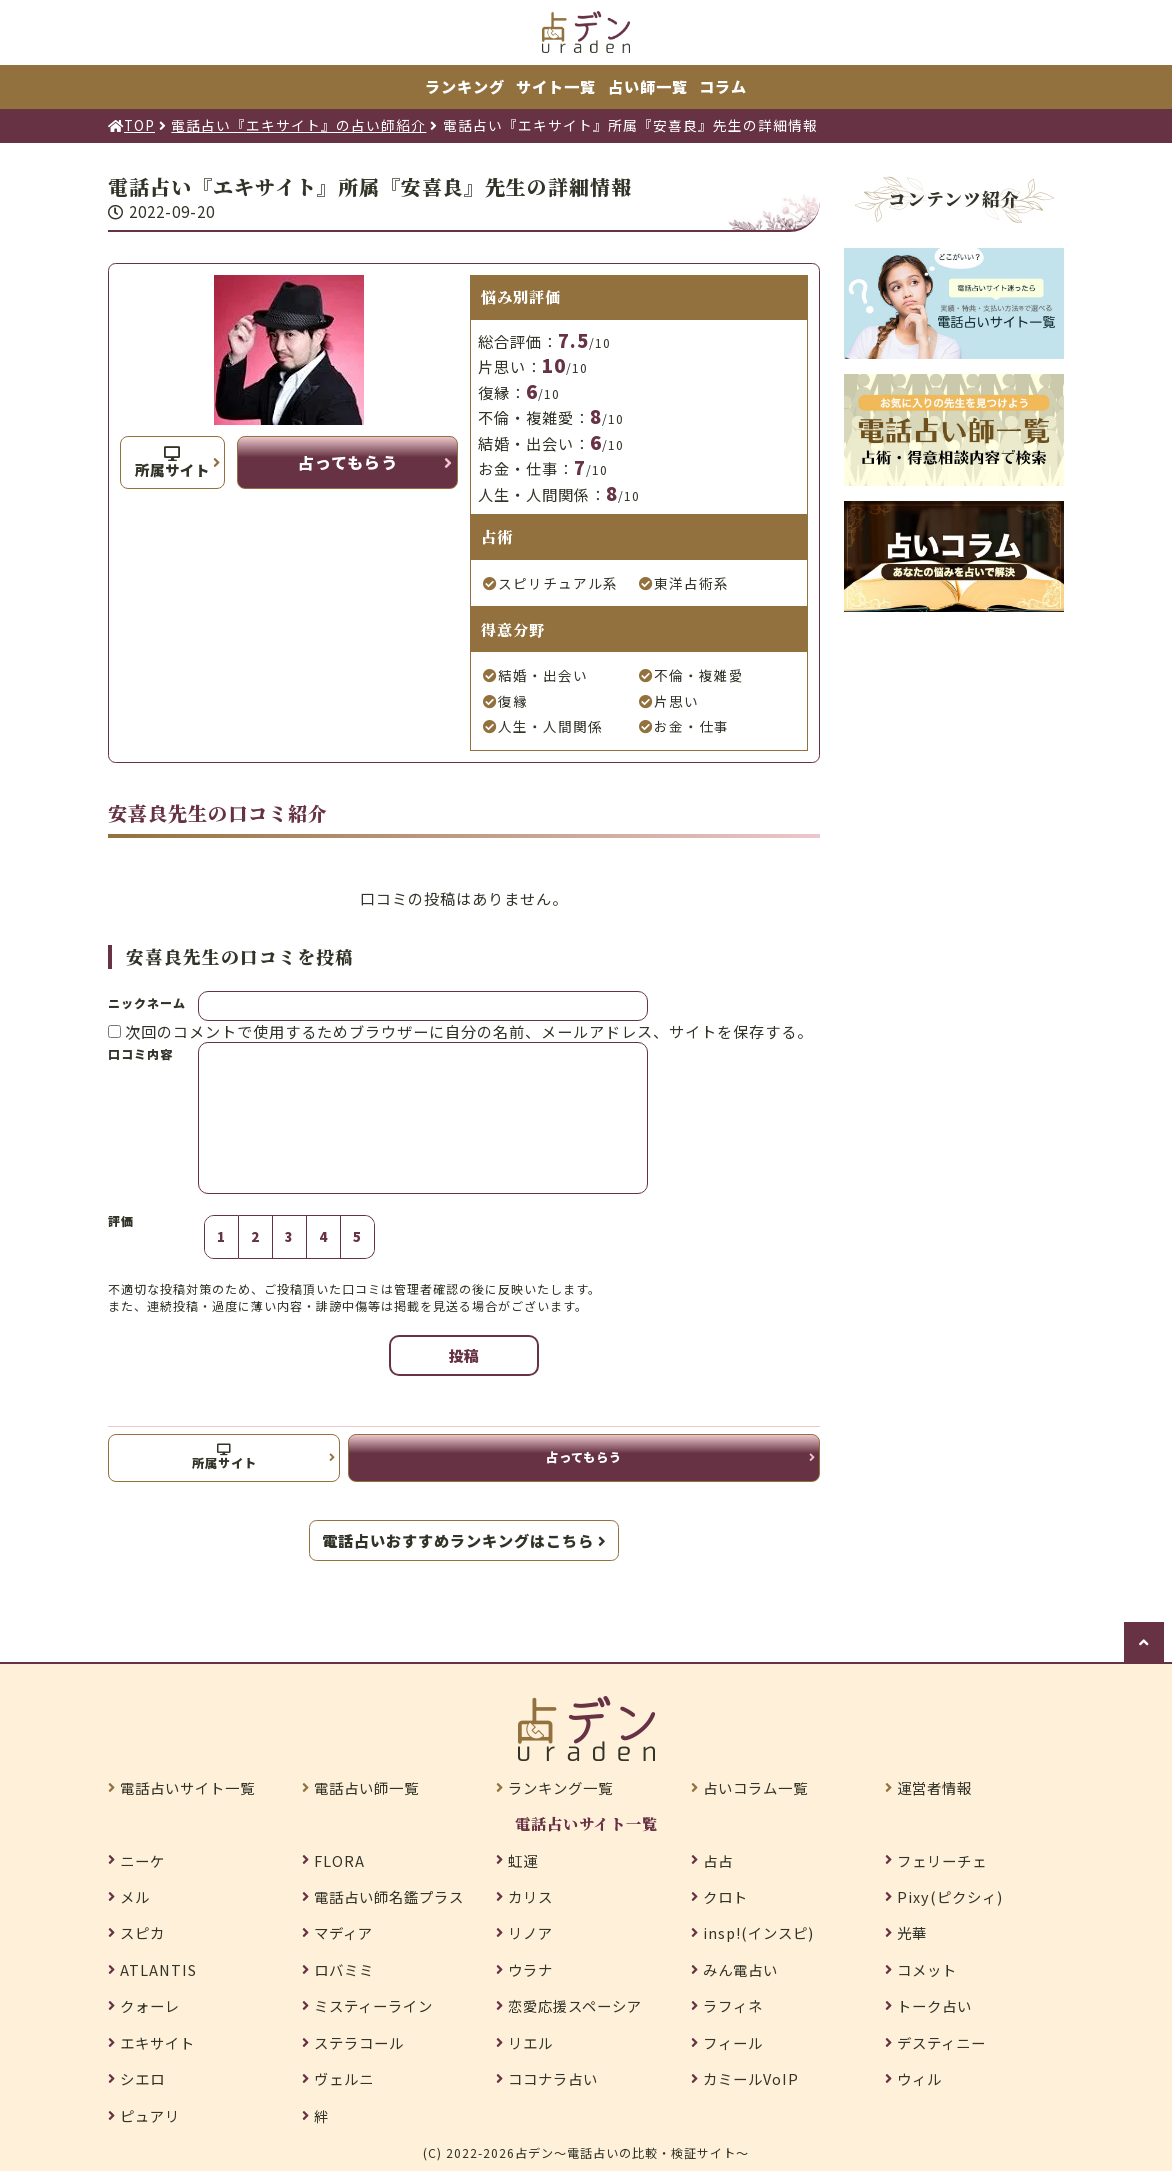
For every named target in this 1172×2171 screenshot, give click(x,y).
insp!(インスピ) (758, 1933)
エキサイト (157, 2043)
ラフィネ (733, 2006)
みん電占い (740, 1970)
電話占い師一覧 (366, 1788)
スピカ (142, 1933)
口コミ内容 (140, 1053)
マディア (343, 1933)
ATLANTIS (158, 1970)
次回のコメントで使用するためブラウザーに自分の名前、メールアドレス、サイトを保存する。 (469, 1031)
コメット (927, 1970)
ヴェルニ (344, 2079)
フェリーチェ (942, 1861)
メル (135, 1897)
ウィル (919, 2079)
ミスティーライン (373, 2006)
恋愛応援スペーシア (575, 2006)
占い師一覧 (648, 86)
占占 (718, 1861)
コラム (723, 86)
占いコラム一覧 (755, 1788)
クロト (725, 1897)
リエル (530, 2043)
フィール (733, 2043)
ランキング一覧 (560, 1788)
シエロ (142, 2079)
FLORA (339, 1861)
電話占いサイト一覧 (187, 1788)
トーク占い (934, 2006)
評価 (121, 1221)
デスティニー (941, 2043)
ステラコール (359, 2043)
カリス (530, 1897)
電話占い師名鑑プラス (389, 1897)
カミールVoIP (751, 2079)
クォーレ (150, 2006)
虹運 (523, 1861)
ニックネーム (147, 1002)
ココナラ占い (553, 2079)
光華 (912, 1933)
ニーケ (142, 1861)
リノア (530, 1933)
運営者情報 (934, 1788)
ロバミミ (344, 1970)
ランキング (465, 86)
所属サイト (172, 463)
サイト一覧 (556, 86)
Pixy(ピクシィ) (950, 1897)
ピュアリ (150, 2116)
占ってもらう (348, 462)
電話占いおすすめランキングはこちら (464, 1540)
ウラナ (530, 1970)
